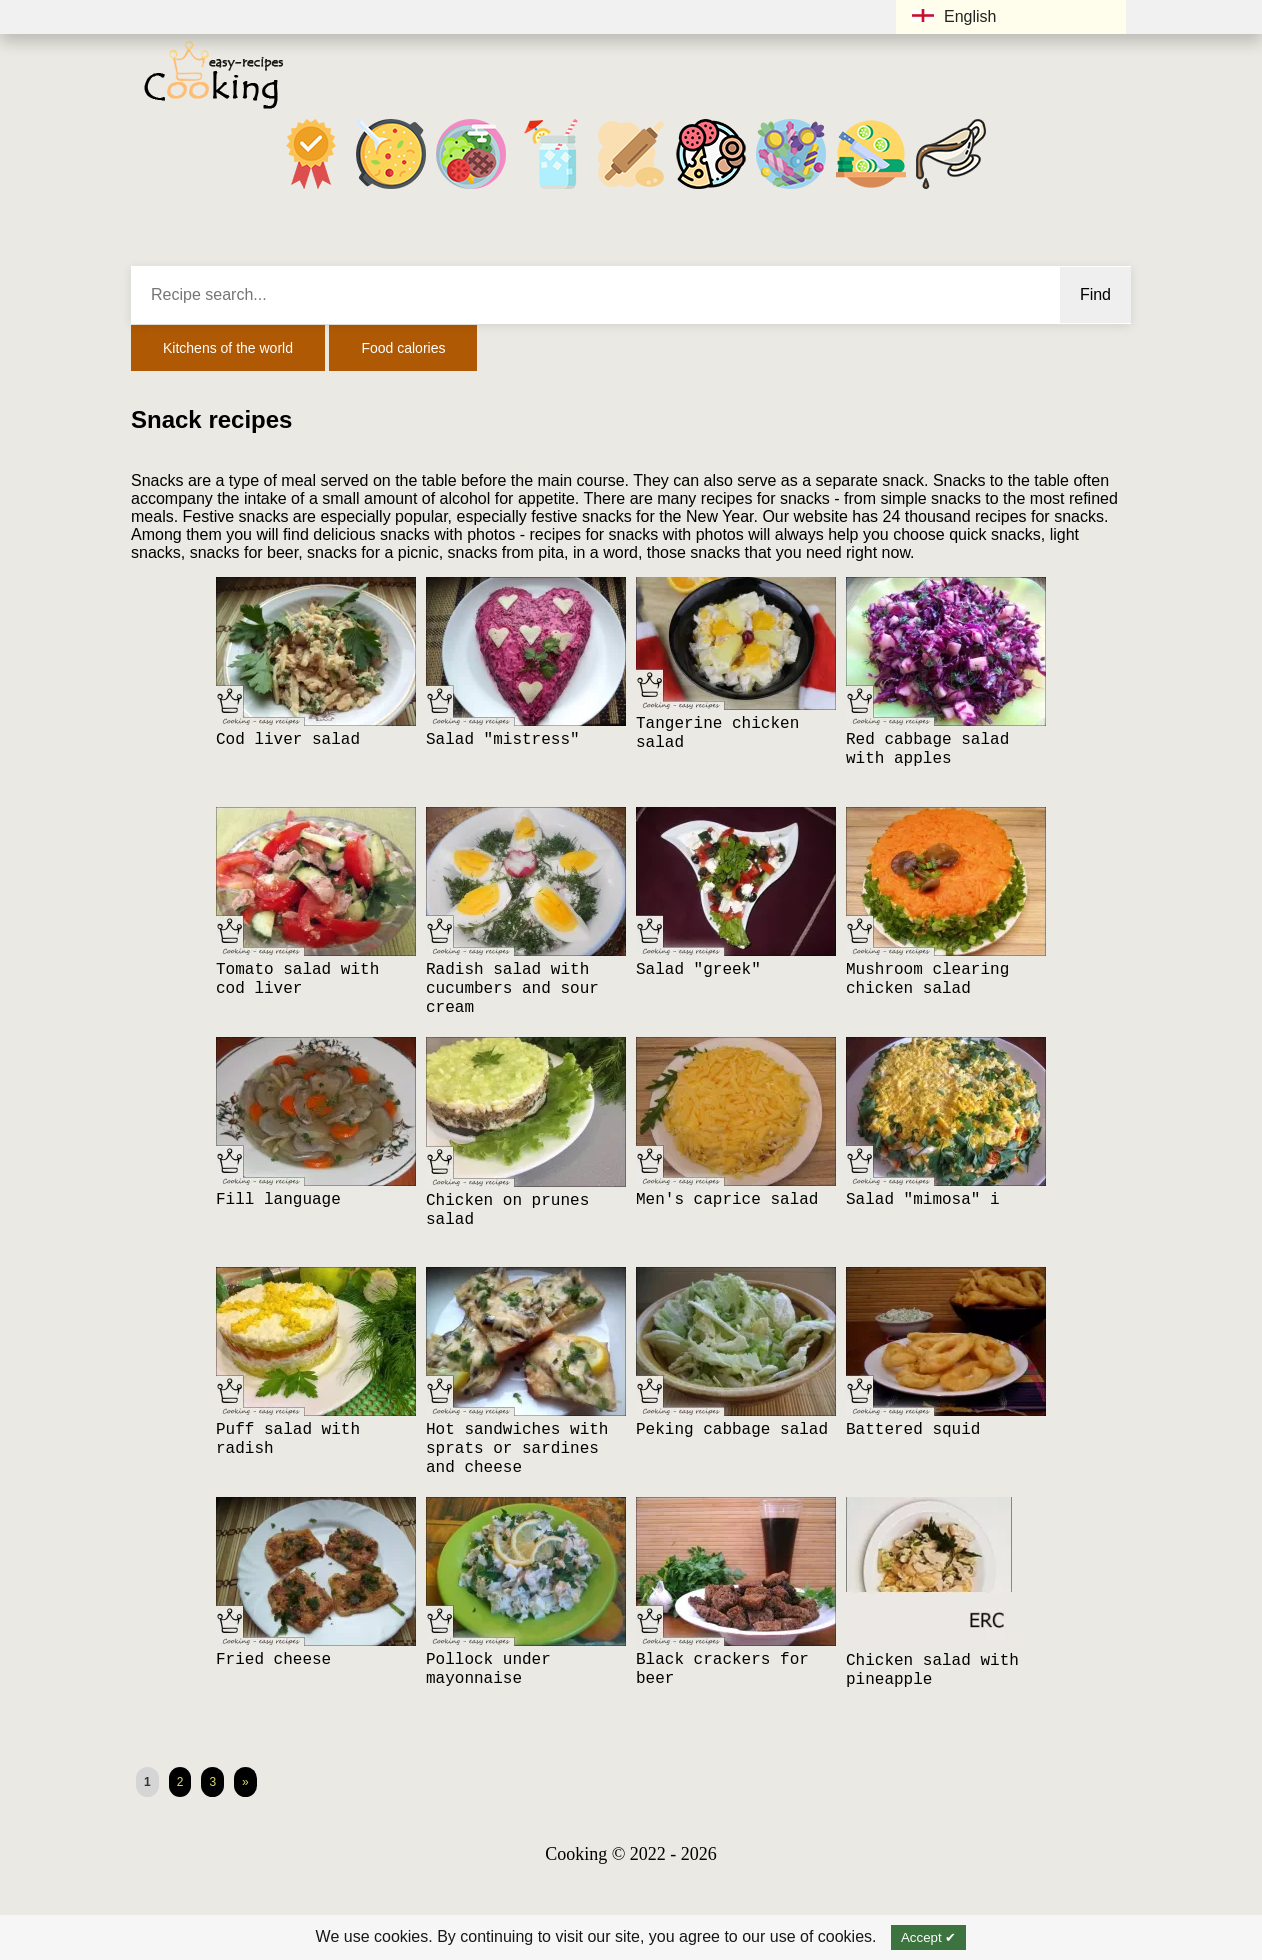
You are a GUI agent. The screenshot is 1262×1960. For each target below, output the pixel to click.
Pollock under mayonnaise (488, 1669)
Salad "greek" (698, 970)
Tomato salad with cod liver (297, 979)
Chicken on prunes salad (507, 1210)
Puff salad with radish (288, 1439)
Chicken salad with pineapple (932, 1670)
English (954, 16)
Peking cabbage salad (732, 1430)
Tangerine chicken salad (717, 733)
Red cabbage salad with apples (927, 749)
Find (1095, 294)
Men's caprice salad (727, 1200)
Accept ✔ (928, 1937)
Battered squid (913, 1430)
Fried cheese (273, 1660)
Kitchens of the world (228, 348)
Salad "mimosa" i (923, 1200)
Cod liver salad (288, 740)
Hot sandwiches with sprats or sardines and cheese (517, 1449)
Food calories (403, 348)
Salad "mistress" (503, 740)
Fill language (278, 1200)
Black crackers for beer (722, 1669)
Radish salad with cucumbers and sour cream (512, 989)
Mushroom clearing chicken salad (927, 979)
